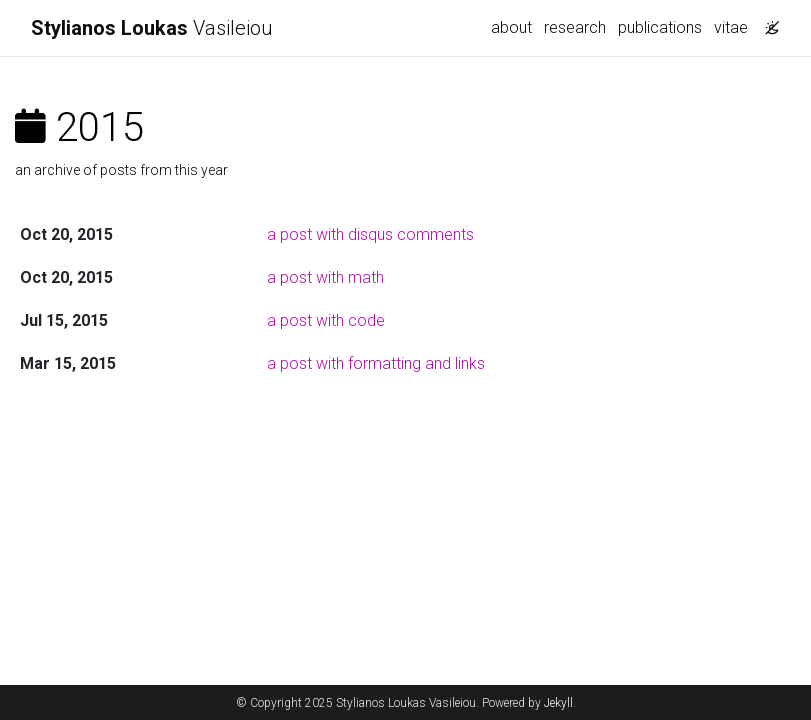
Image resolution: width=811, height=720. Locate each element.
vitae (731, 27)
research (575, 27)
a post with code (326, 320)
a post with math (325, 277)
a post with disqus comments (370, 234)
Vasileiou (152, 28)
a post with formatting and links (376, 363)
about (511, 27)
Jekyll (558, 703)
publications (660, 27)
